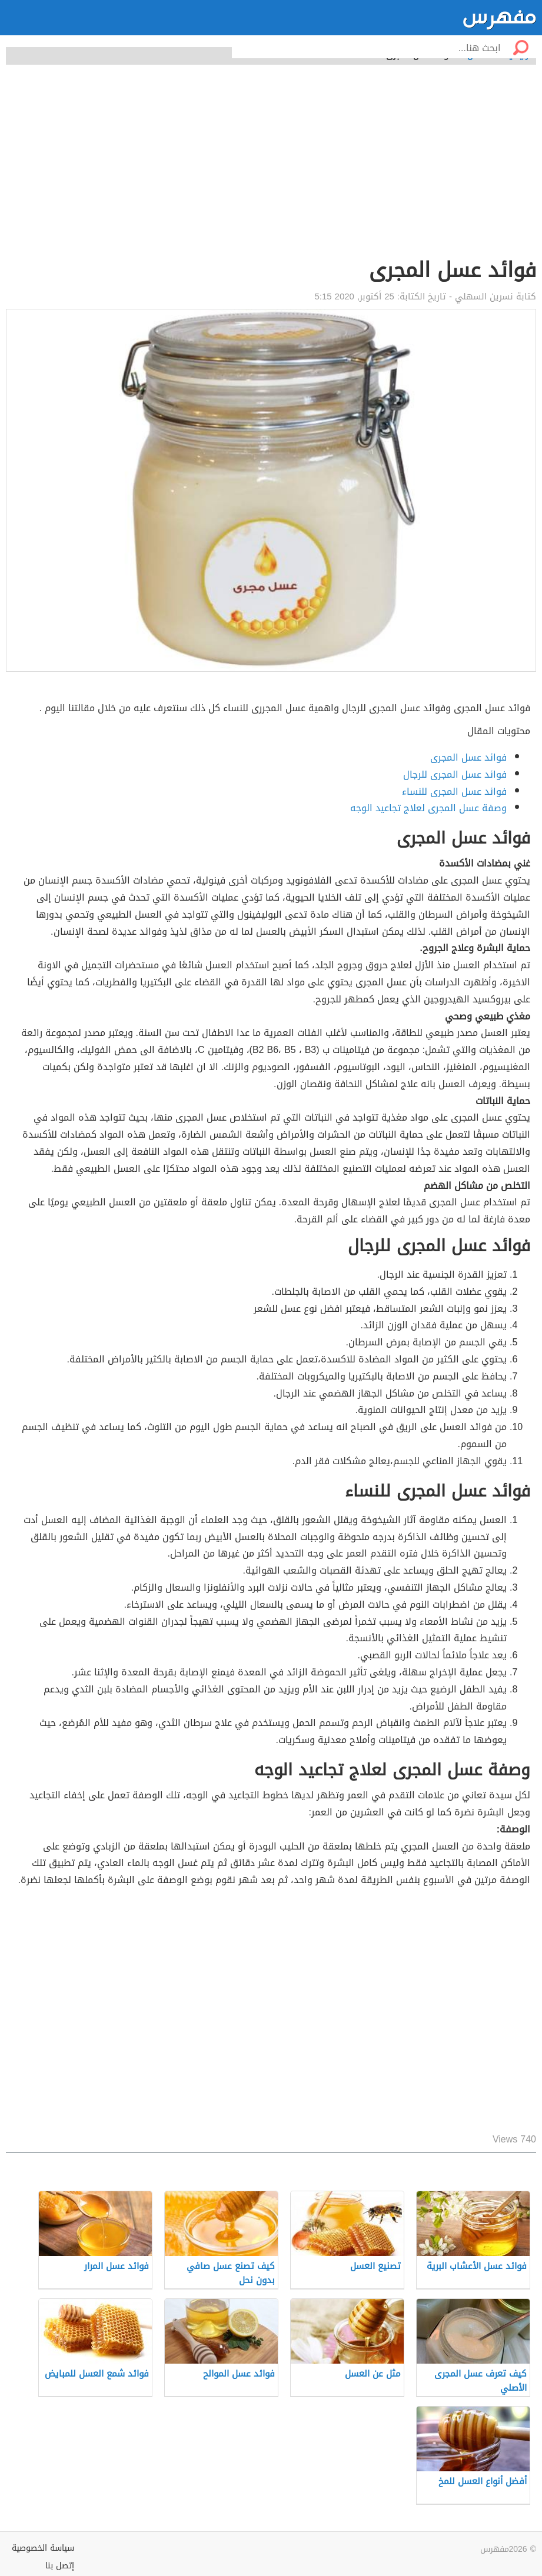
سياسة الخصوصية (43, 2548)
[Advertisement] (271, 167)
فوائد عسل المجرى (468, 757)
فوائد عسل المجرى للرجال (455, 774)
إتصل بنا (59, 2565)
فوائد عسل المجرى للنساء (454, 791)
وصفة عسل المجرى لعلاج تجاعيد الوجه (428, 808)
